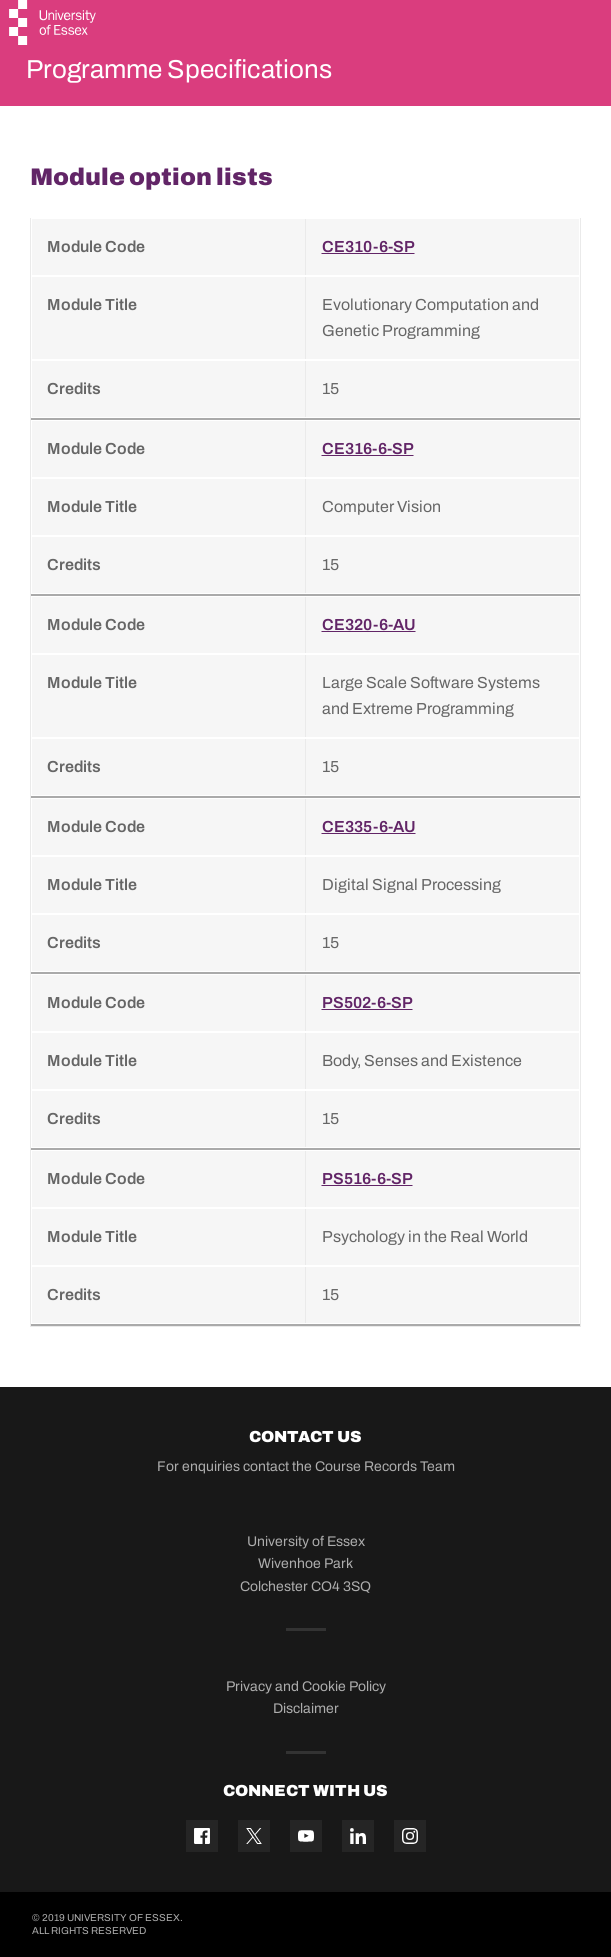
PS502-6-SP (367, 1002)
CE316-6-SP (368, 448)
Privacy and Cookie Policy (306, 1686)
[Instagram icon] (410, 1836)
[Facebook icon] (202, 1836)
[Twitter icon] (254, 1836)
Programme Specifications (179, 69)
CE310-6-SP (368, 246)
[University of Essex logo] (53, 25)
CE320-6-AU (369, 624)
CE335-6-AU (369, 826)
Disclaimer (306, 1708)
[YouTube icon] (306, 1836)
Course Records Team (385, 1466)
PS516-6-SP (367, 1178)
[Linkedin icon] (358, 1836)
